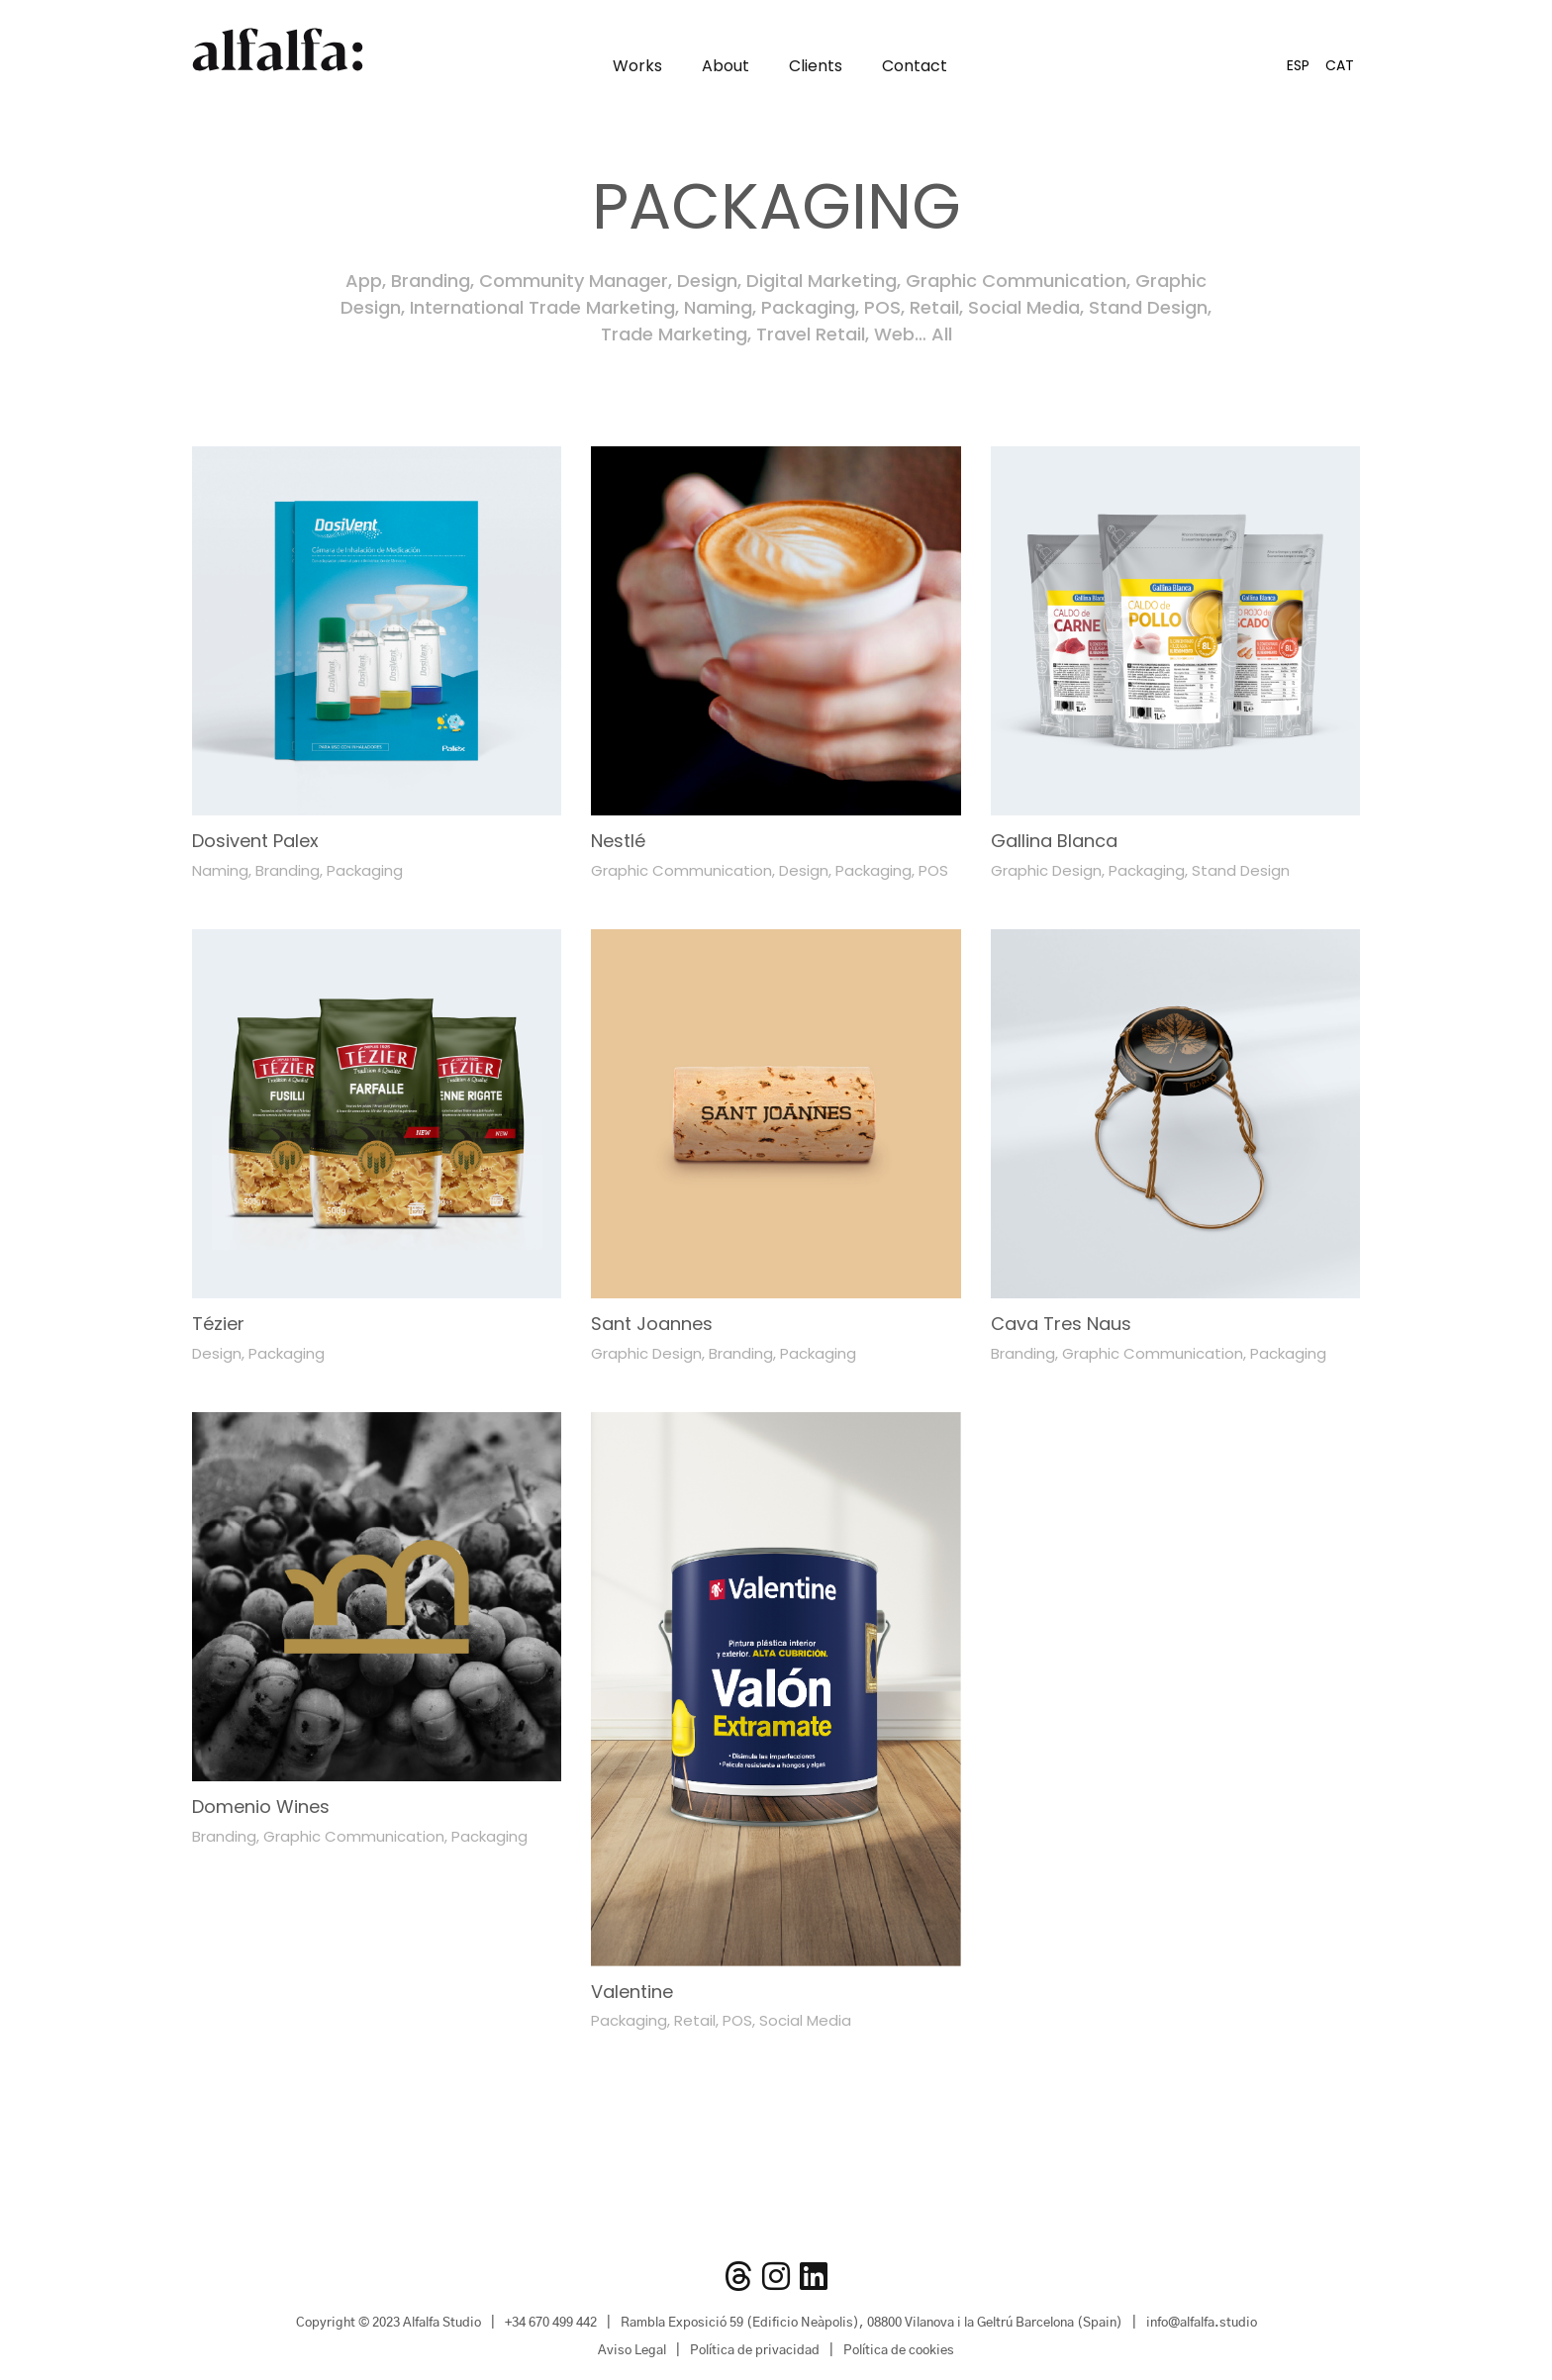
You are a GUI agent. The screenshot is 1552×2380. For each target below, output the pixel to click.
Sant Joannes (652, 1323)
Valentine (632, 1991)
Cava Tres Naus (1061, 1323)
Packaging (808, 307)
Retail (934, 307)
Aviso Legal (632, 2350)
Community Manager (573, 280)
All (941, 334)
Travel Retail (810, 334)
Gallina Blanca (1054, 840)
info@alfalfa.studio (1201, 2323)
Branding (430, 280)
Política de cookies (898, 2350)
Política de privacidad (755, 2350)
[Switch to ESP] (1298, 65)
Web (894, 334)
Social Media (1024, 307)
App (363, 280)
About (725, 66)
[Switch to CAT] (1339, 65)
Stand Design (1148, 307)
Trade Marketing (674, 334)
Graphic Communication (1016, 280)
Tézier (218, 1323)
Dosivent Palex (255, 840)
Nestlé (618, 840)
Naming (718, 307)
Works (637, 66)
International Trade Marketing (542, 307)
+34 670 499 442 (551, 2323)
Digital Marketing (821, 280)
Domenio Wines (261, 1806)
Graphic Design (1046, 870)
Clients (815, 66)
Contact (914, 66)
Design (707, 280)
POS (882, 307)
